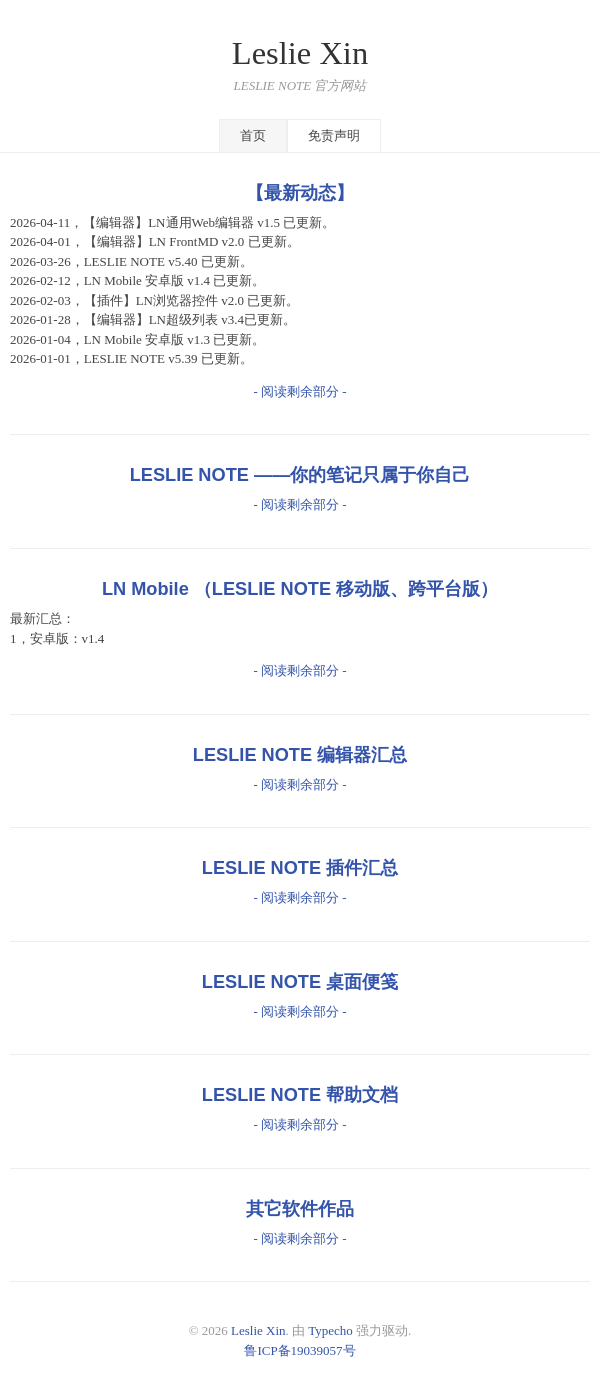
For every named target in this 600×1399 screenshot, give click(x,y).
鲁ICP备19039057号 (299, 1350)
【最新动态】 (300, 193)
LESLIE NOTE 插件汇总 (300, 868)
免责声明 (334, 135)
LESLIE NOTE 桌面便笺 (300, 982)
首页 (253, 135)
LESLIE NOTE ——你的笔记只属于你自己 (300, 475)
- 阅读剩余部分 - (299, 391)
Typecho (330, 1330)
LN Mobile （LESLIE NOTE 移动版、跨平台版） (300, 589)
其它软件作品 (300, 1209)
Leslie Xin (300, 53)
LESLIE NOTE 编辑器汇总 (300, 755)
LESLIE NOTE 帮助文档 (300, 1095)
